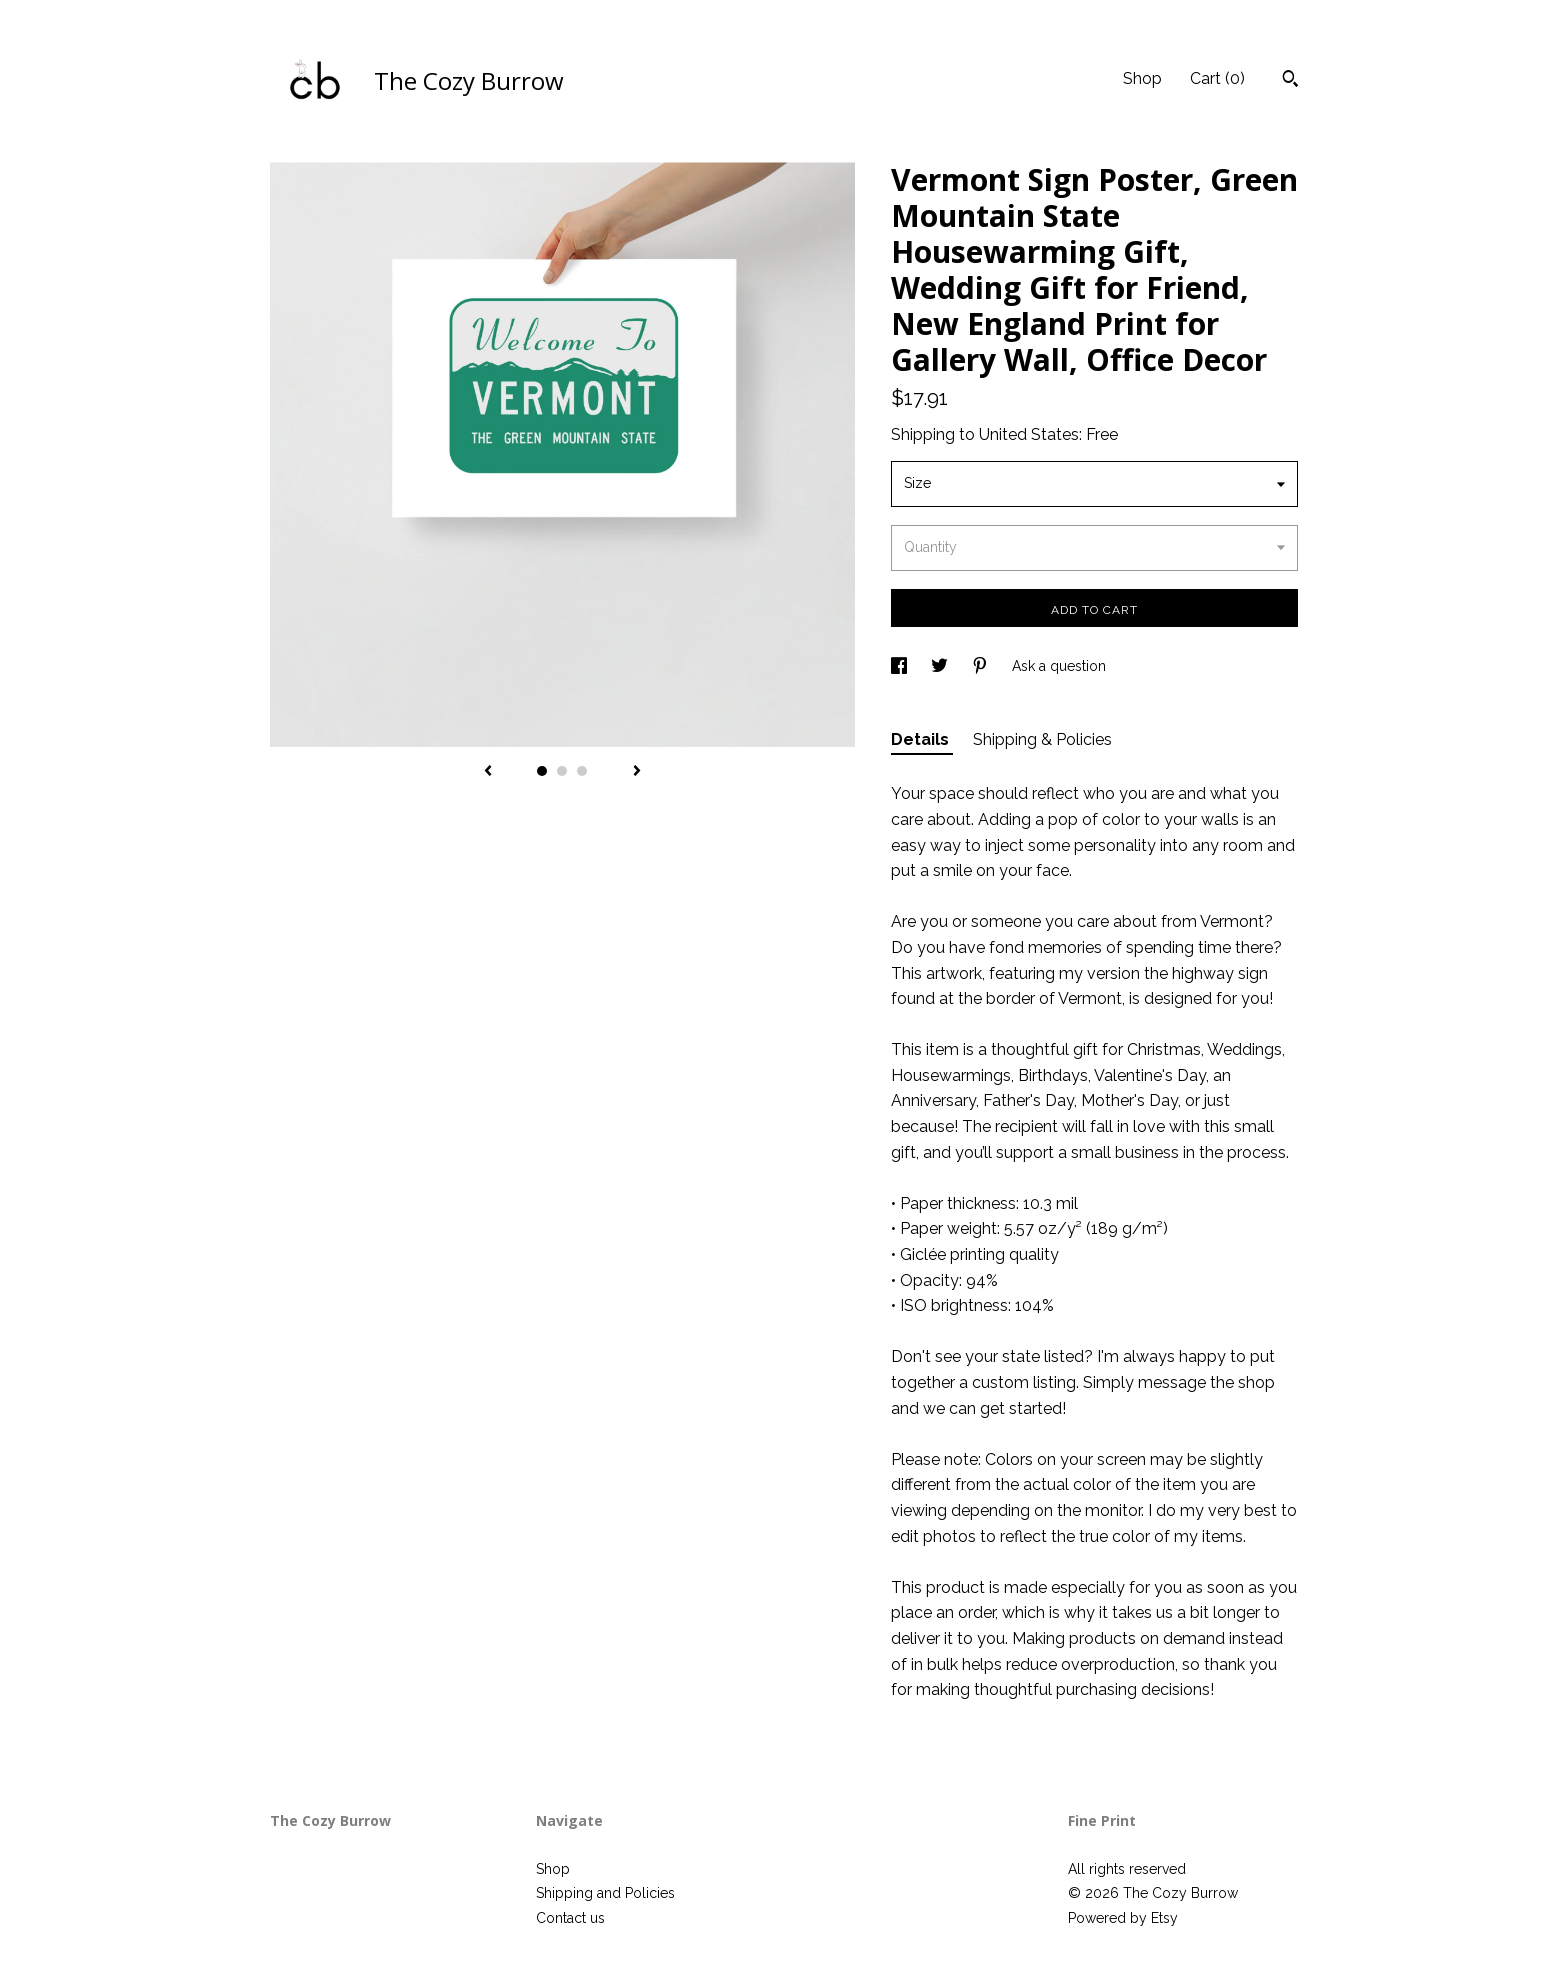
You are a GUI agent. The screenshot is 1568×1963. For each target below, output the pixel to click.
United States (1029, 434)
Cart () (1217, 78)
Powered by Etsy (1123, 1918)
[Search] (1290, 81)
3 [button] (582, 771)
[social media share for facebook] (901, 666)
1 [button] (542, 771)
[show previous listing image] (488, 772)
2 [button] (562, 771)
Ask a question (1059, 666)
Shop (1142, 78)
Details (922, 739)
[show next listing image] (637, 772)
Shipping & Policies (1042, 739)
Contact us (570, 1918)
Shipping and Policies (605, 1893)
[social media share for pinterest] (982, 666)
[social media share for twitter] (941, 666)
